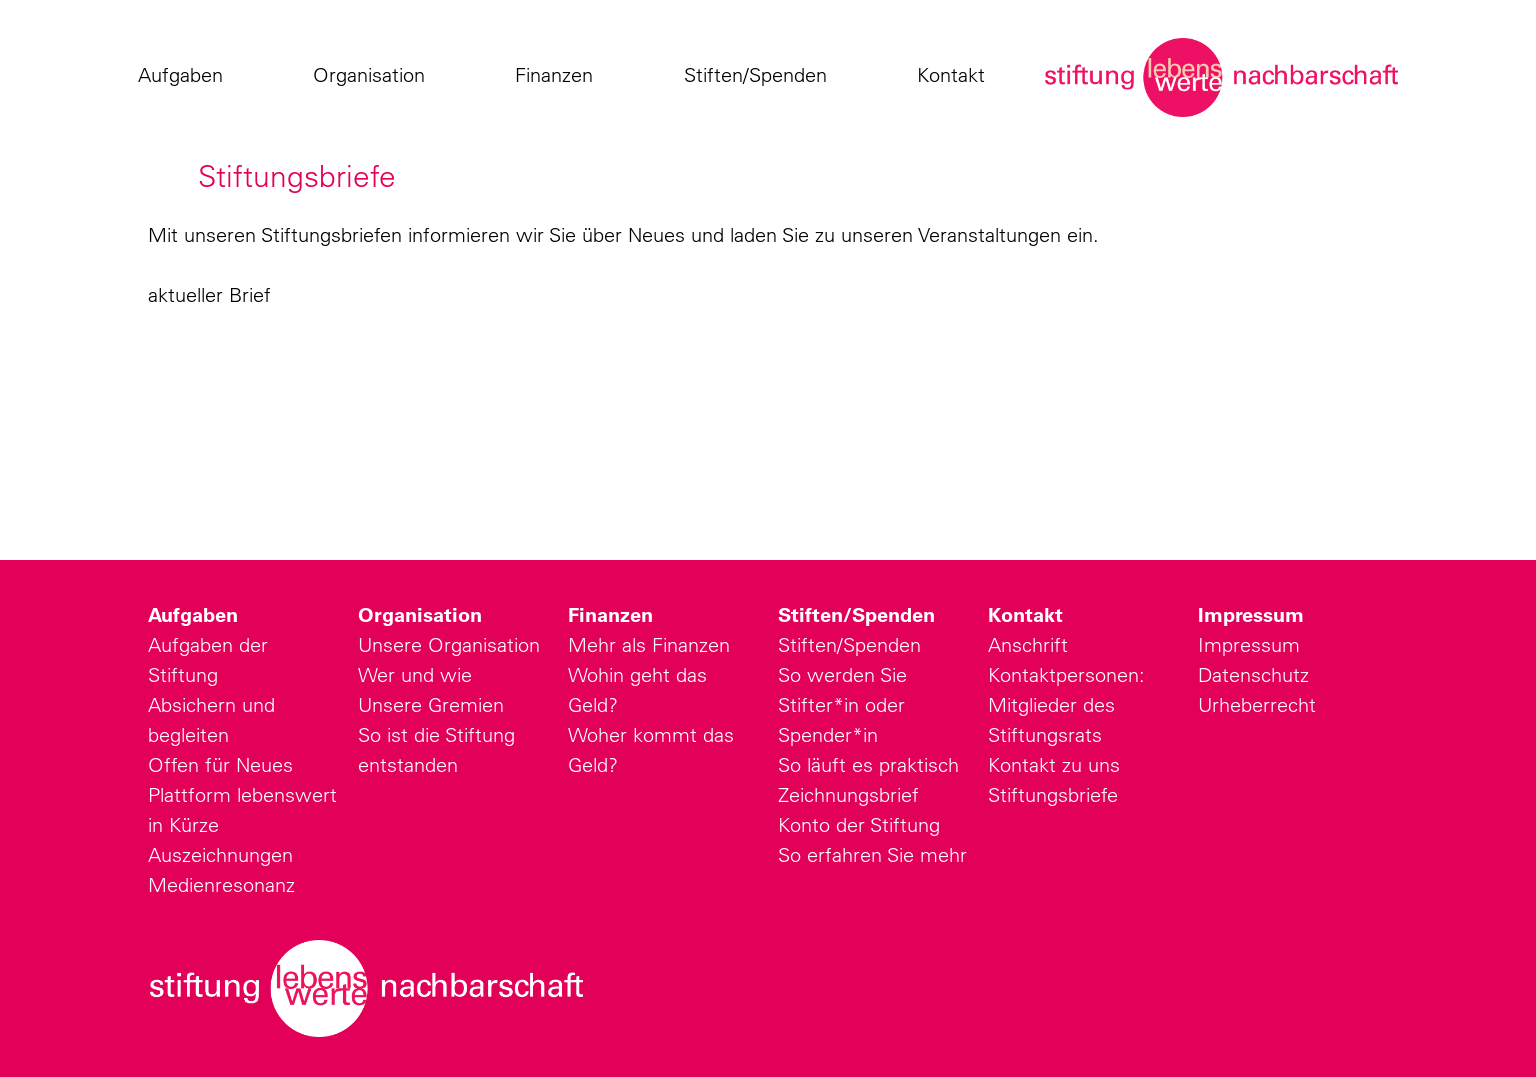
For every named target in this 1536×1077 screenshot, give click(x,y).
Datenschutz (1253, 674)
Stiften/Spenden (760, 75)
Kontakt (956, 75)
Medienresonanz (221, 884)
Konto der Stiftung (859, 824)
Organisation (374, 75)
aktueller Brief (209, 294)
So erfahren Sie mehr (872, 854)
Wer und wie (415, 674)
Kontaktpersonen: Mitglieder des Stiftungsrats (1066, 704)
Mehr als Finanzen (649, 644)
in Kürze (183, 824)
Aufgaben (185, 75)
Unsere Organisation (449, 644)
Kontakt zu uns (1054, 764)
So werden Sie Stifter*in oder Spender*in (842, 704)
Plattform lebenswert (242, 794)
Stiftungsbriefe (1053, 794)
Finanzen (559, 75)
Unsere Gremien (431, 704)
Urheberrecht (1257, 704)
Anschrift (1028, 644)
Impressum (1251, 615)
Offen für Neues (220, 764)
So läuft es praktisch (868, 764)
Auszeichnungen (220, 854)
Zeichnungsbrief (848, 794)
